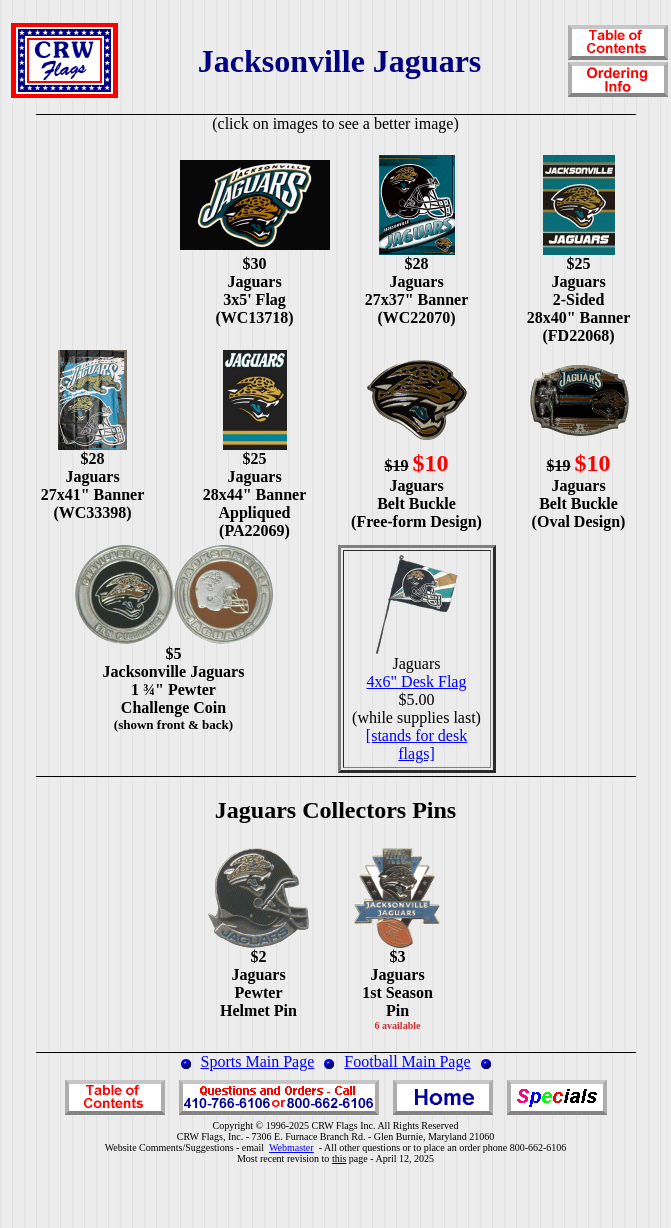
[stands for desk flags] (416, 744)
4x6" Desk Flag (417, 681)
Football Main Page (407, 1061)
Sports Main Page (258, 1061)
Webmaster (291, 1147)
